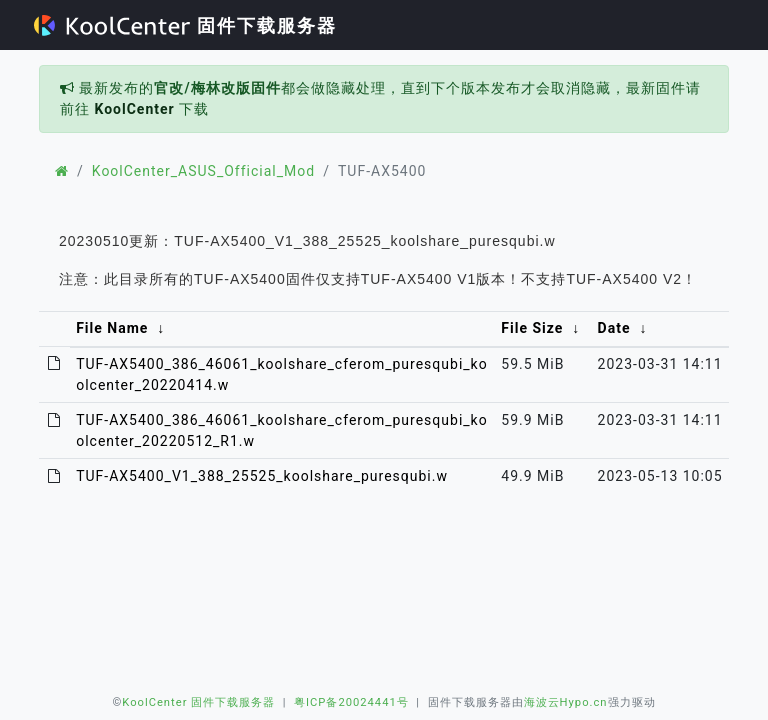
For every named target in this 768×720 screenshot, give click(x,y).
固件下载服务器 (185, 25)
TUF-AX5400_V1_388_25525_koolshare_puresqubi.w (262, 476)
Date (614, 328)
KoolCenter (134, 109)
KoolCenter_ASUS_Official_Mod (203, 171)
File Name (112, 328)
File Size (532, 328)
